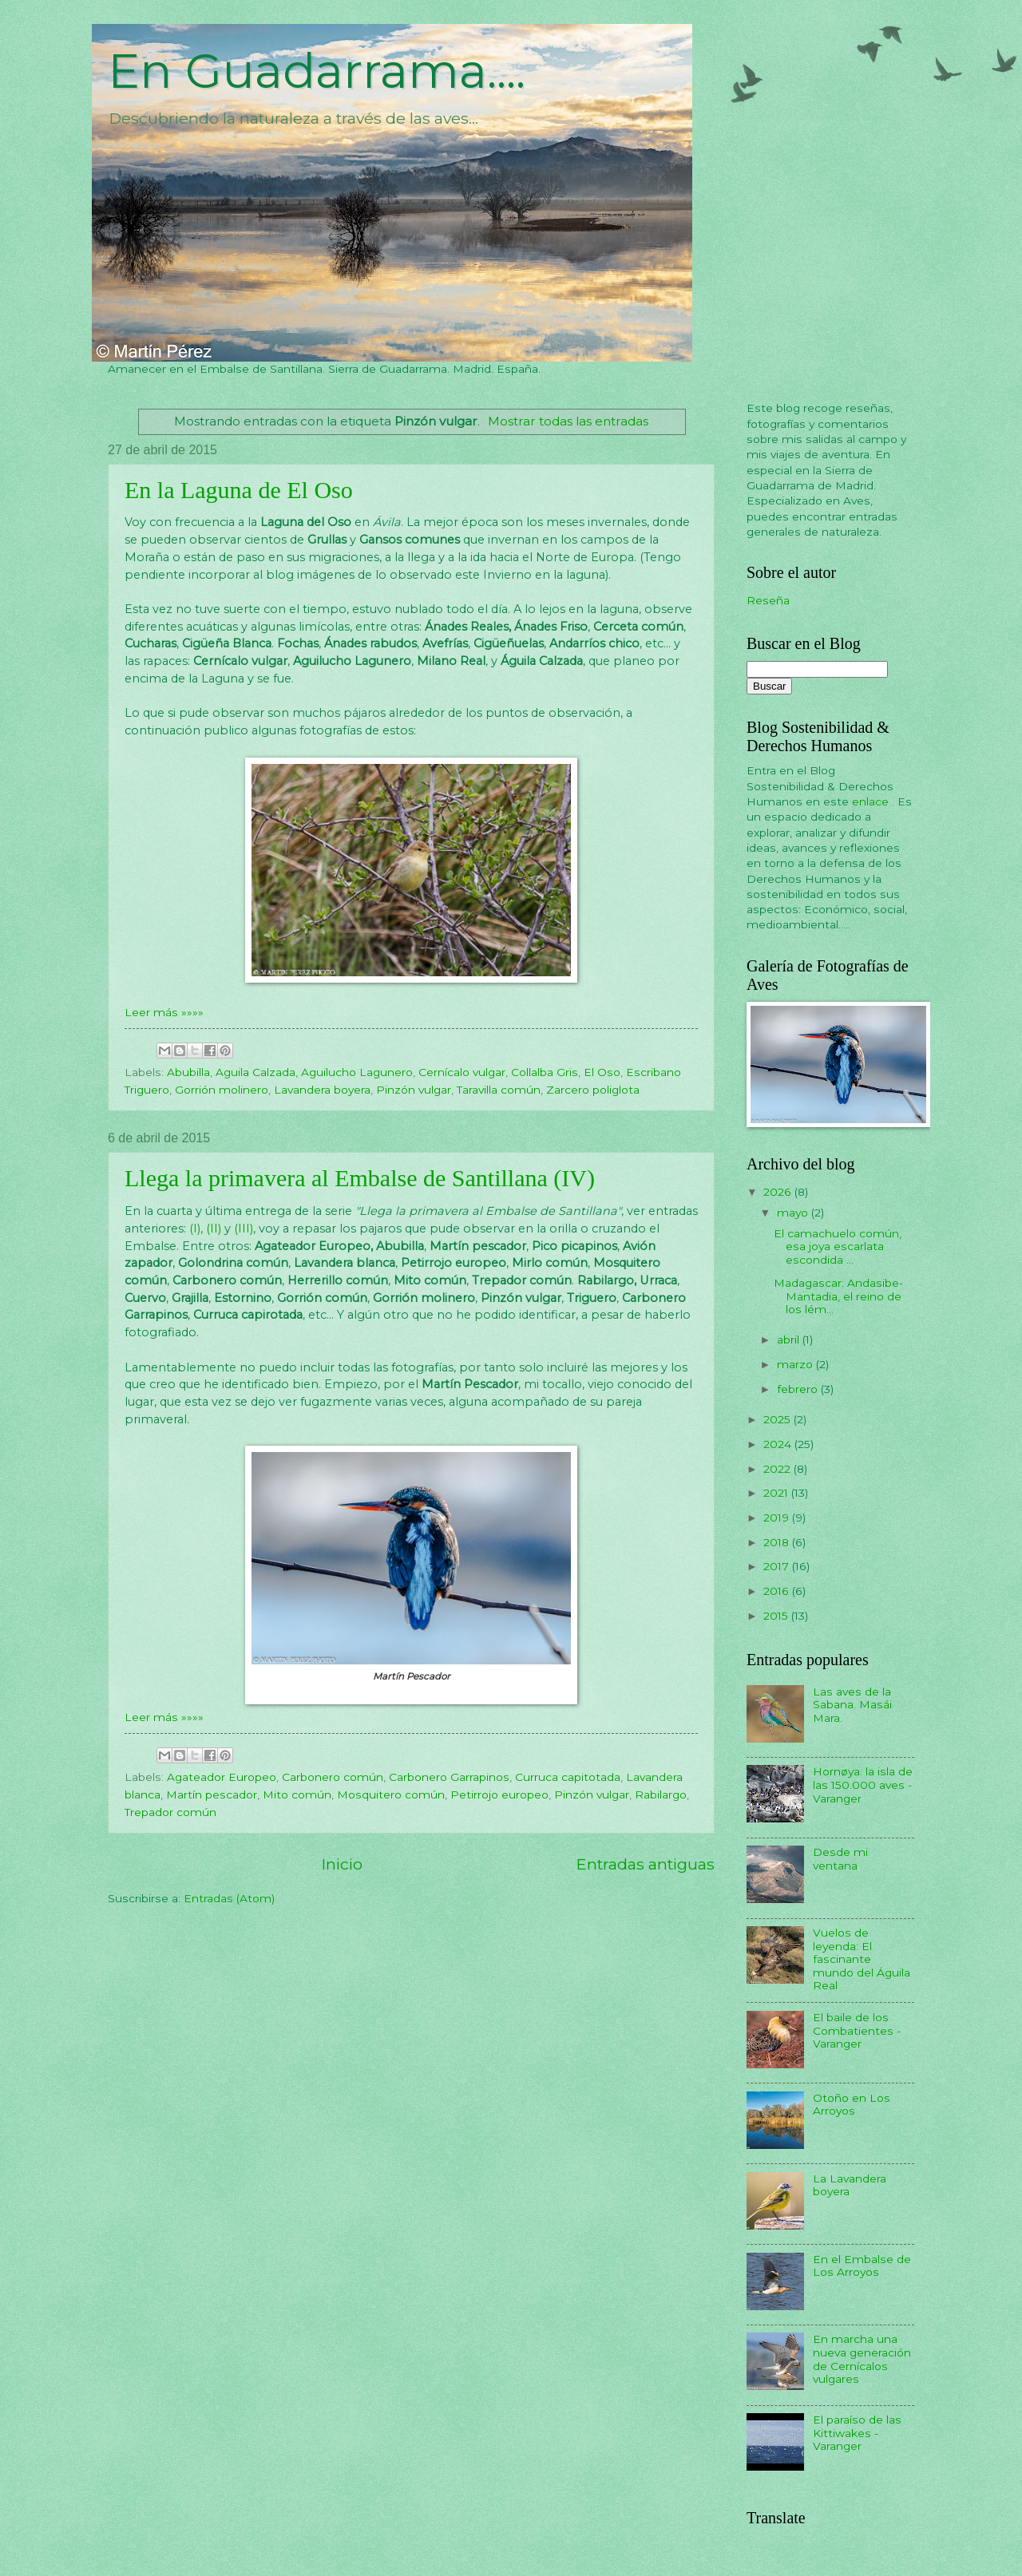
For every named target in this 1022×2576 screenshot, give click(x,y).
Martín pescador (211, 1794)
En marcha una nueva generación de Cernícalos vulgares (862, 2359)
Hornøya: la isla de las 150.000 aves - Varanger (863, 1784)
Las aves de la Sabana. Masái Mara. (852, 1704)
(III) (243, 1228)
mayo (794, 1212)
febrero (799, 1389)
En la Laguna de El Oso (239, 490)
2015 (777, 1615)
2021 (777, 1492)
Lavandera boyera (322, 1089)
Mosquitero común (391, 1794)
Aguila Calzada (255, 1072)
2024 (778, 1444)
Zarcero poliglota (593, 1089)
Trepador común (170, 1812)
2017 (777, 1566)
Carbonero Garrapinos (449, 1777)
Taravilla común (499, 1089)
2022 (778, 1468)
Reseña (768, 600)
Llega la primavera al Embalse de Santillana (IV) (360, 1178)
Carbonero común (332, 1777)
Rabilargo (661, 1794)
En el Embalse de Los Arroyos (862, 2266)
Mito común (297, 1794)
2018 (777, 1542)
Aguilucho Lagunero (357, 1072)
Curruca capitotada (567, 1777)
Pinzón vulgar (413, 1089)
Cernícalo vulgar (461, 1072)
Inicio (342, 1864)
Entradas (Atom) (229, 1898)
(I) (194, 1228)
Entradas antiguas (645, 1864)
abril (789, 1339)
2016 (777, 1591)
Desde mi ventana (840, 1859)
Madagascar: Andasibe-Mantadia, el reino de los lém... (838, 1296)
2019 (777, 1517)
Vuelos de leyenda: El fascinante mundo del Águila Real (861, 1959)
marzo (796, 1364)
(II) (213, 1228)
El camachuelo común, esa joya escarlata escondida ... (837, 1246)
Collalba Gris (544, 1072)
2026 (778, 1191)
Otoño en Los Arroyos (851, 2104)
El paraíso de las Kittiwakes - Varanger (857, 2432)
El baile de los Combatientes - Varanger (857, 2030)
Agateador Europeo (221, 1777)
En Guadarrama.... (316, 71)
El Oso (602, 1072)
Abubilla (188, 1072)
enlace (872, 801)
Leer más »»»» (164, 1012)
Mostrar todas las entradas (568, 421)
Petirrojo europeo (499, 1794)
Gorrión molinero (221, 1089)
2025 (778, 1419)
